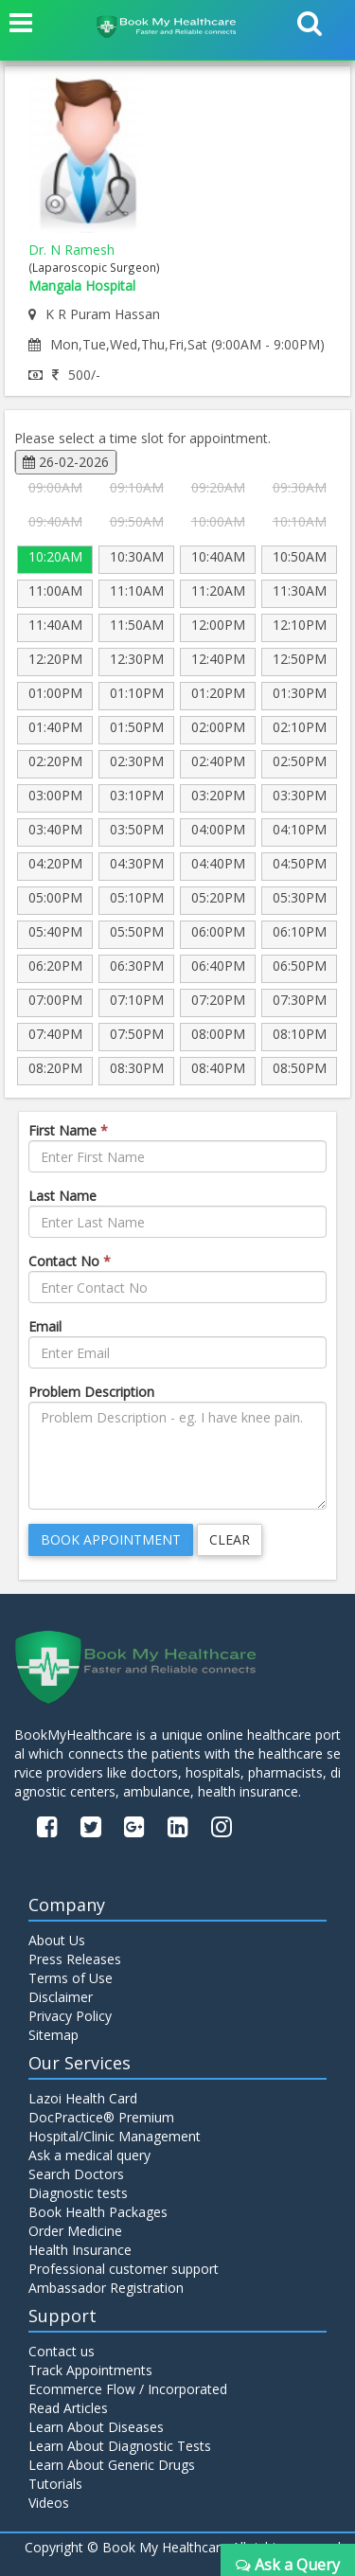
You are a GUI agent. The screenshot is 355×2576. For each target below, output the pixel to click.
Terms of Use (70, 1978)
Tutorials (55, 2484)
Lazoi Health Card (82, 2098)
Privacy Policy (70, 2016)
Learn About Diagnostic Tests (119, 2446)
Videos (48, 2503)
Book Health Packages (98, 2212)
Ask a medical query (89, 2155)
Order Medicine (75, 2231)
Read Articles (68, 2408)
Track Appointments (90, 2370)
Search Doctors (76, 2174)
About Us (56, 1940)
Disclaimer (60, 1997)
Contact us (61, 2351)
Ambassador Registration (106, 2288)
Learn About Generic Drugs (111, 2465)
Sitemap (53, 2035)
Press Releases (74, 1959)
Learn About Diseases (96, 2427)
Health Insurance (80, 2250)
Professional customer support (123, 2269)
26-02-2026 (66, 462)
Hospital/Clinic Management (114, 2136)
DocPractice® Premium (101, 2117)
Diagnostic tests (78, 2193)
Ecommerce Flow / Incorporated (127, 2389)
